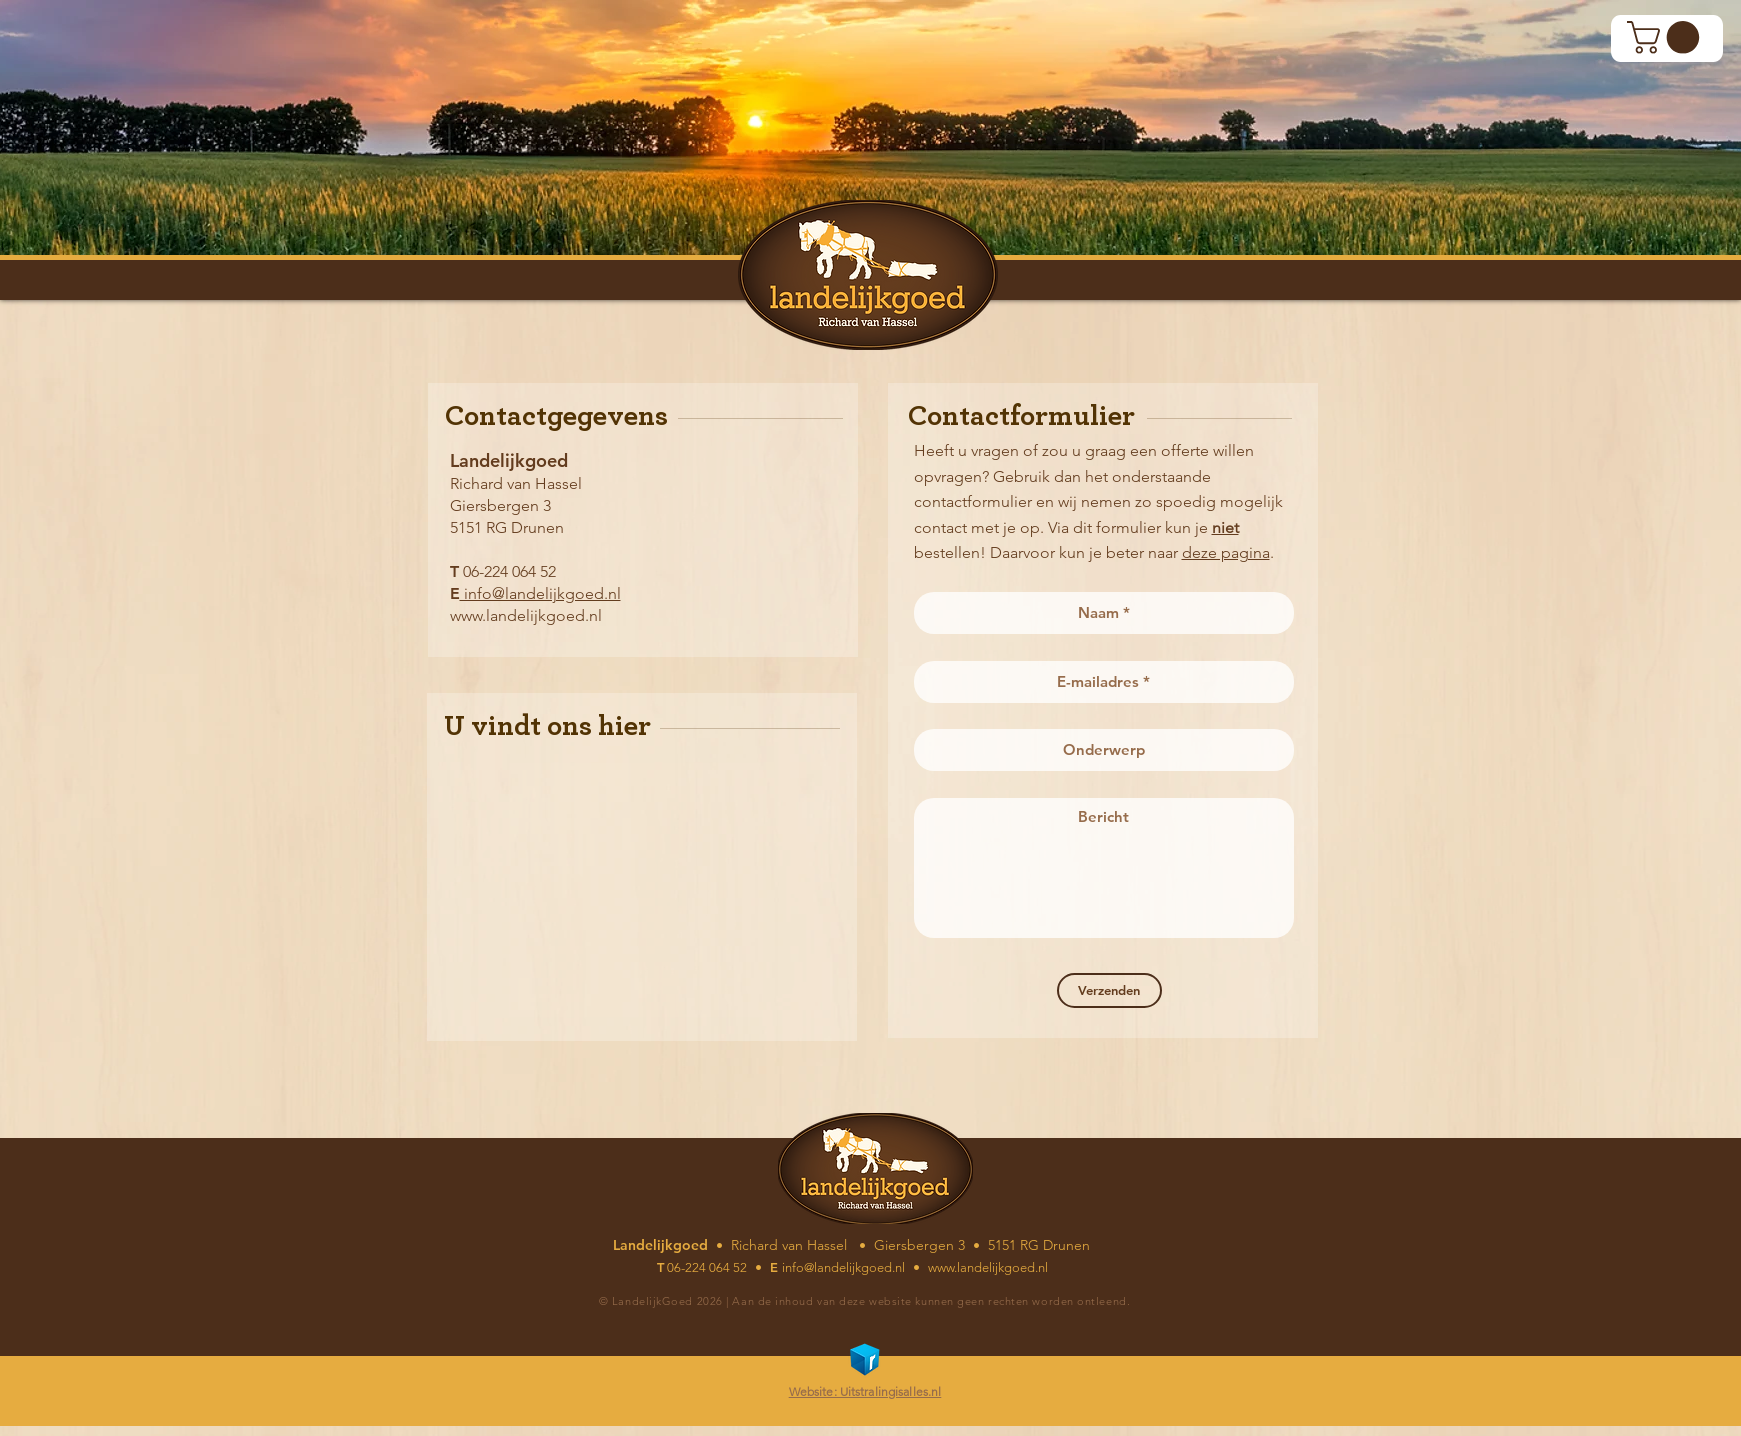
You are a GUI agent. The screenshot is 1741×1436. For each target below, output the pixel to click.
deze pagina (1226, 552)
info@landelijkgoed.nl (540, 593)
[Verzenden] (1109, 990)
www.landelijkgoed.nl (526, 615)
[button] (1667, 37)
